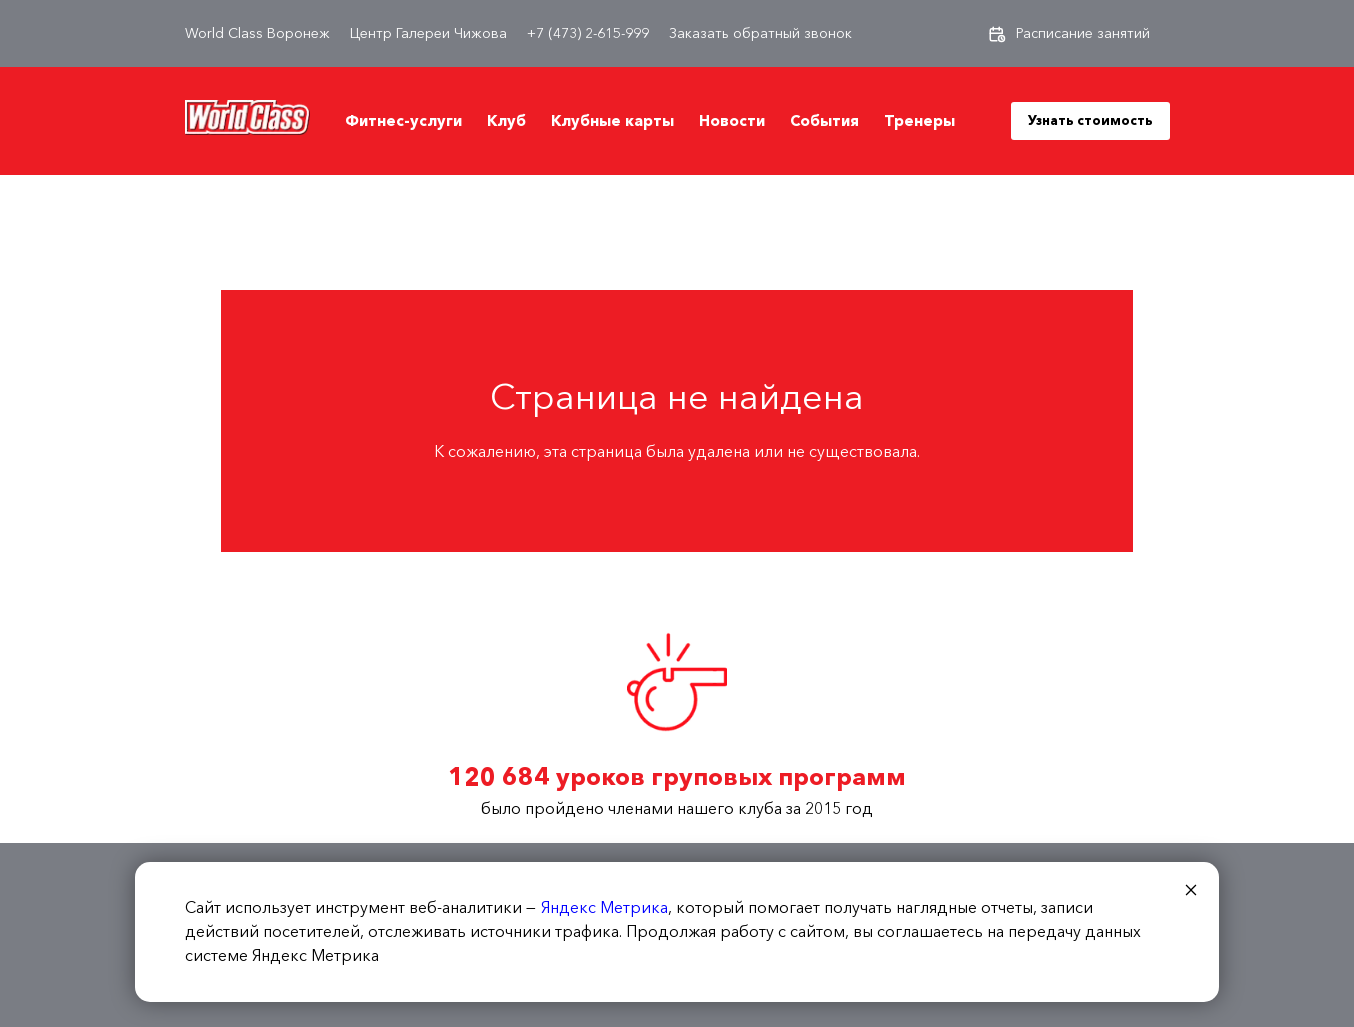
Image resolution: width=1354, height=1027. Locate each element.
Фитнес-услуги (403, 121)
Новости (732, 121)
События (824, 121)
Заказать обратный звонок (760, 33)
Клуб (506, 121)
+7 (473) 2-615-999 (588, 33)
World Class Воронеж (257, 33)
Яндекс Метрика (604, 907)
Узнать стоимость (1090, 120)
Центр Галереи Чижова (428, 33)
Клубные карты (612, 121)
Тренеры (919, 121)
